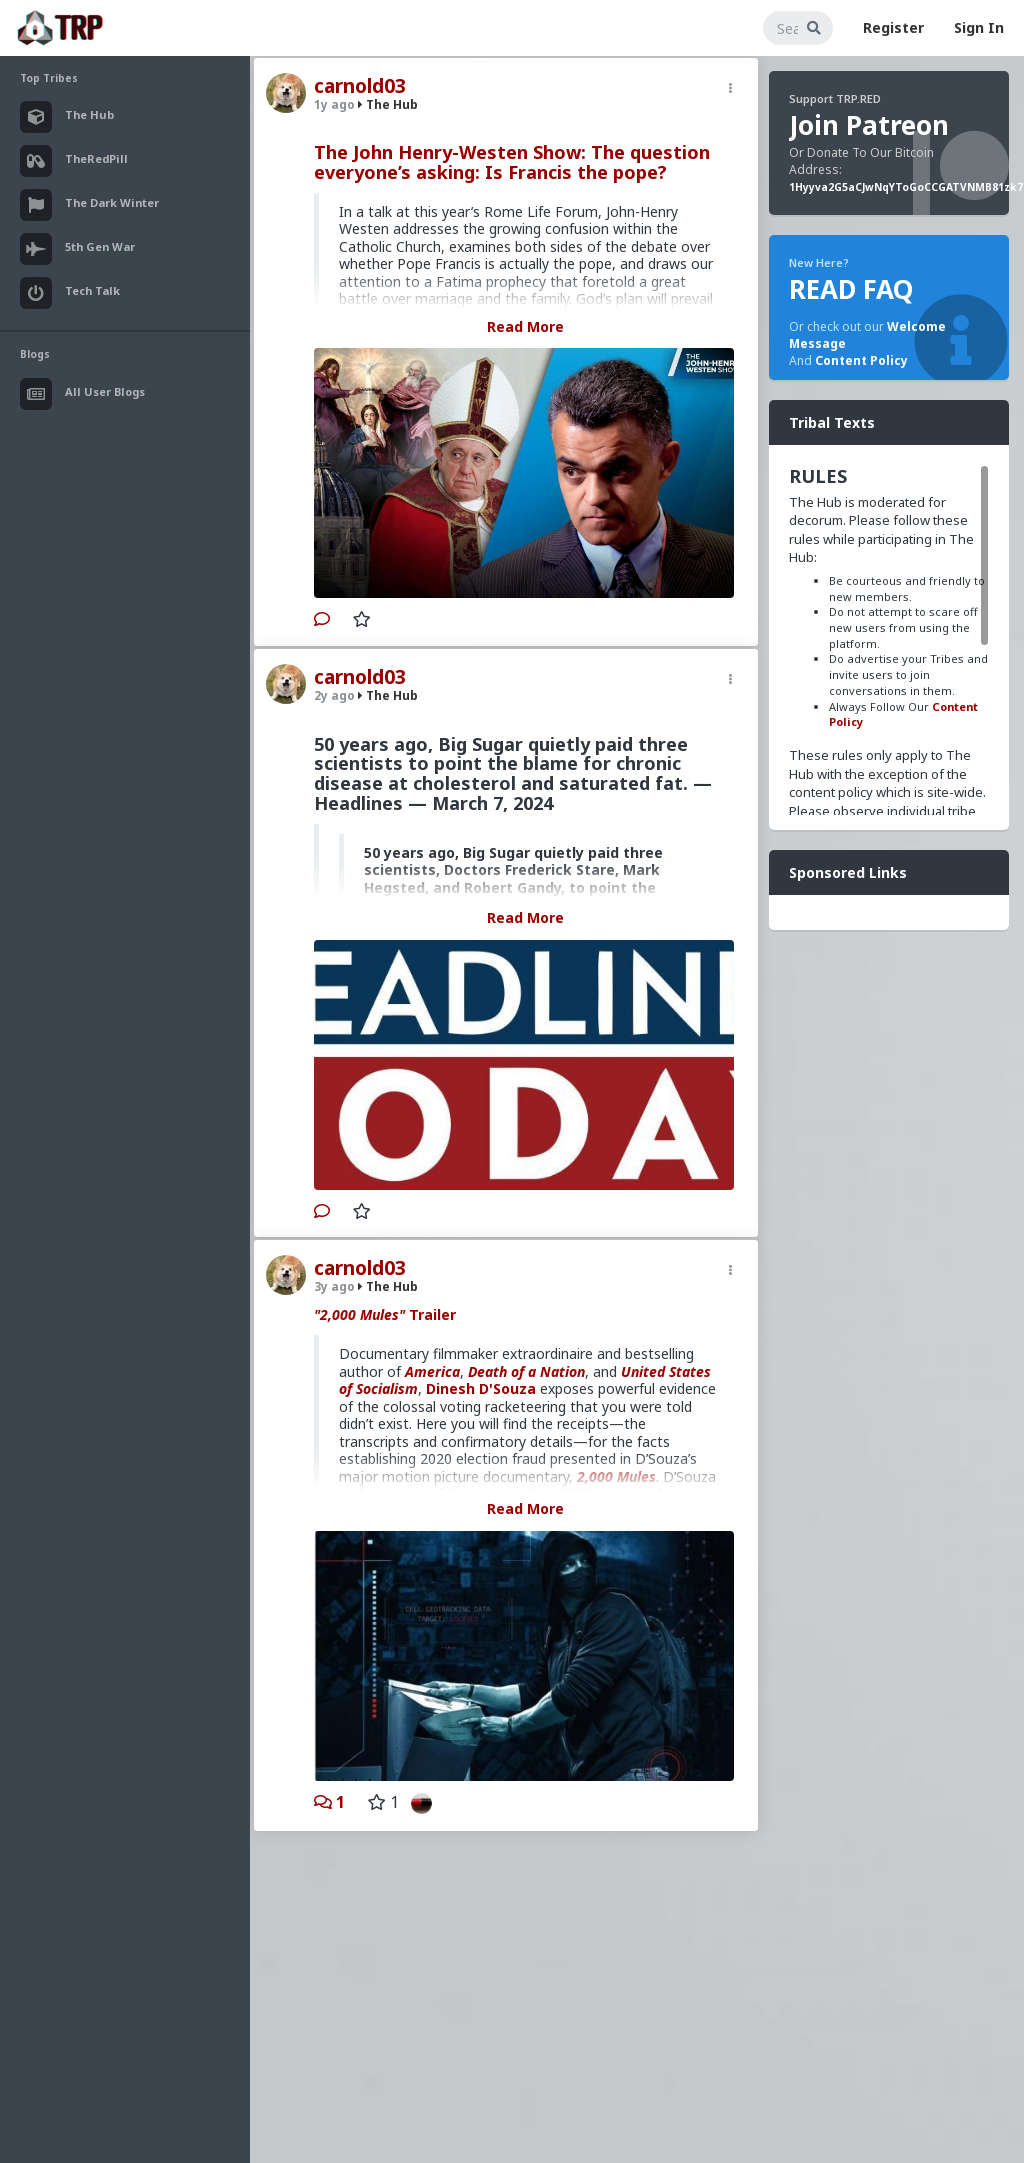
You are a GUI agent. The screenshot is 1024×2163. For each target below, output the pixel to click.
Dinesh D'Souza (481, 1388)
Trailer (385, 1314)
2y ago (334, 695)
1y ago (334, 104)
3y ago (334, 1286)
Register (893, 27)
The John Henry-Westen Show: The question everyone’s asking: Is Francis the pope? (512, 162)
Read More (525, 326)
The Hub (388, 104)
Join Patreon (869, 125)
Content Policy (861, 360)
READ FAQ (851, 289)
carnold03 (360, 86)
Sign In (979, 27)
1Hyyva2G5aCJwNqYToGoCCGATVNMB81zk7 (906, 187)
